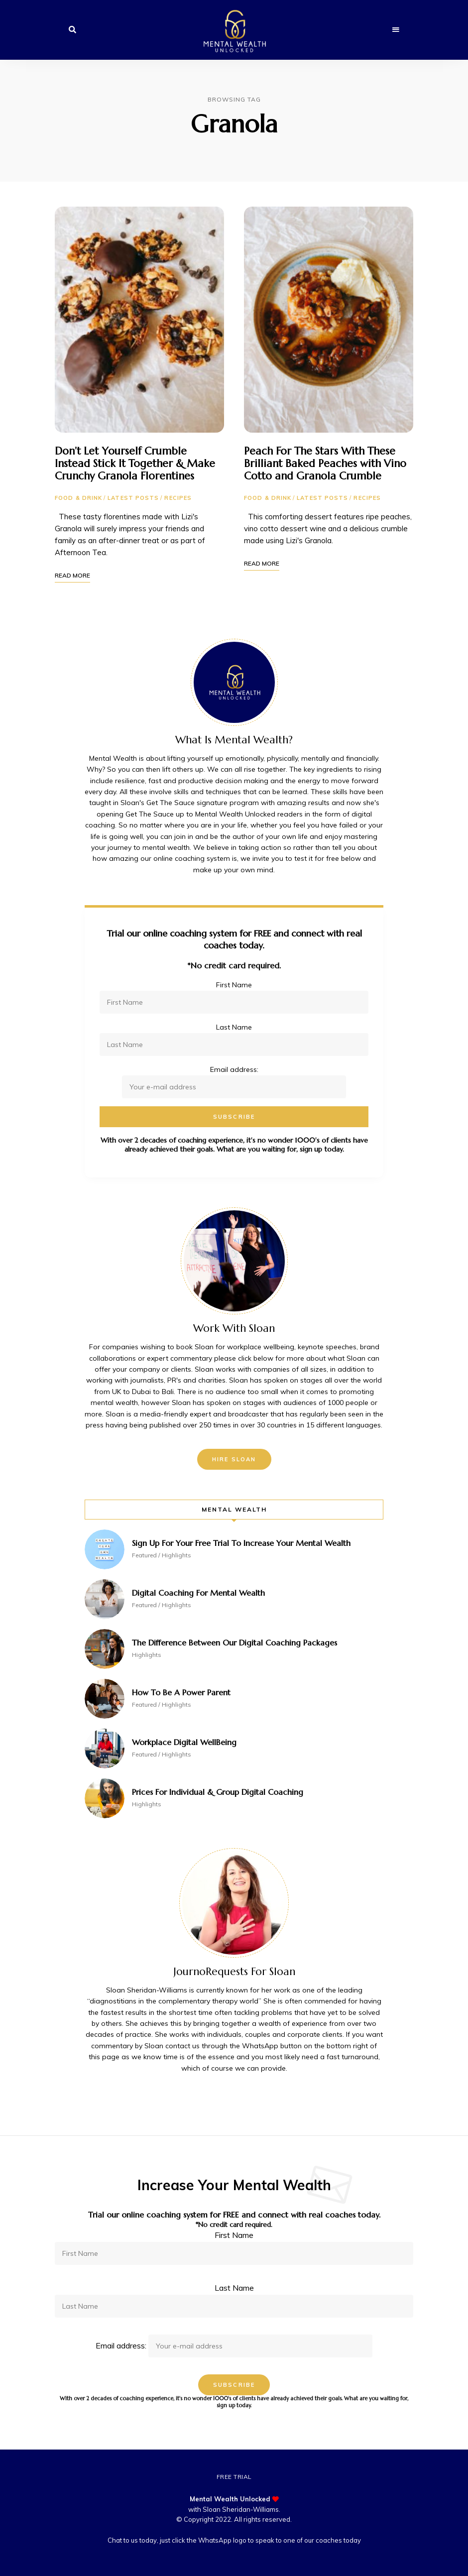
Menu (396, 30)
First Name (234, 984)
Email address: (234, 2345)
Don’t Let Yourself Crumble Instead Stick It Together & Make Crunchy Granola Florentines (135, 463)
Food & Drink (78, 497)
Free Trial (234, 2476)
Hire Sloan (234, 1459)
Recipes (178, 497)
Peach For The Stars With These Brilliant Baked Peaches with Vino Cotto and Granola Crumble (325, 463)
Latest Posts (133, 497)
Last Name (234, 1027)
